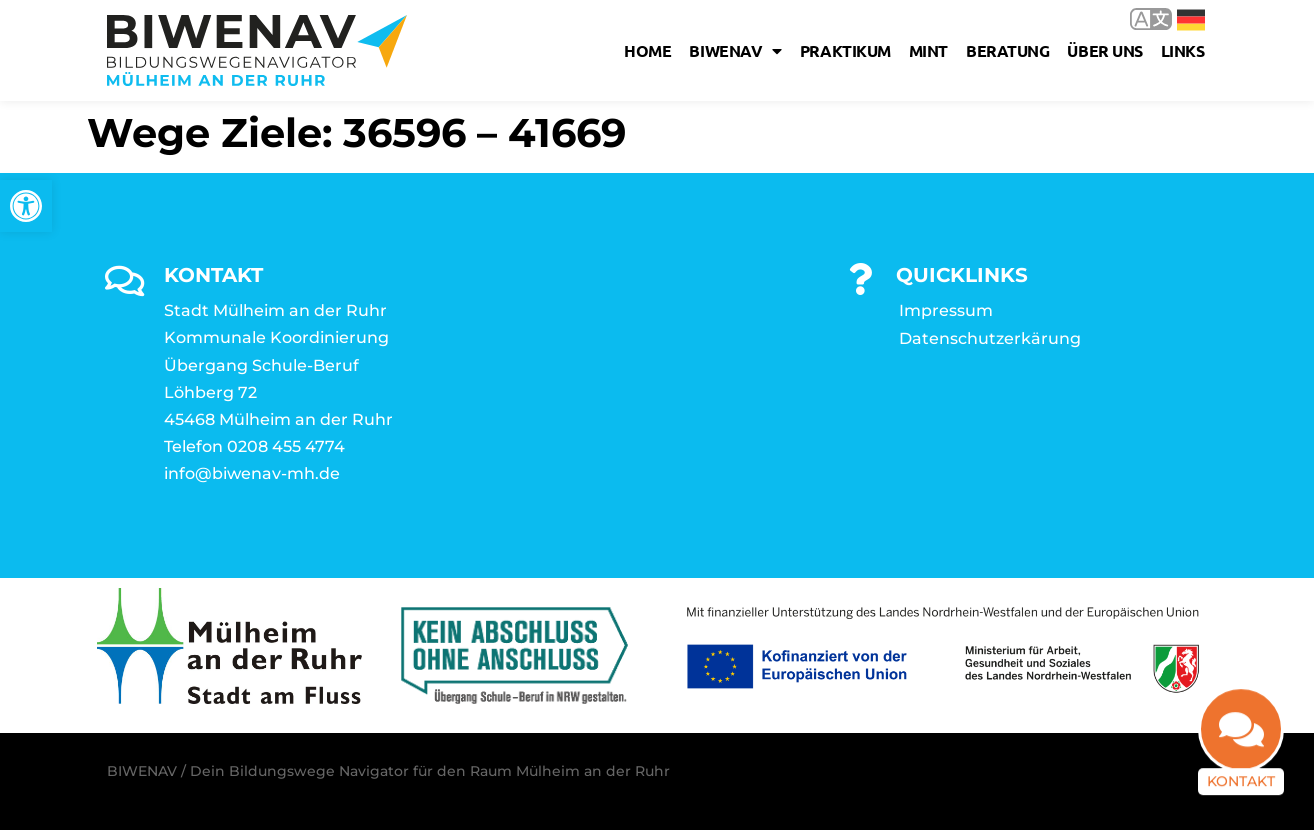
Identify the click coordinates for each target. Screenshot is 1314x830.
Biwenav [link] (735, 51)
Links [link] (1183, 50)
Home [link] (647, 50)
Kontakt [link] (1241, 796)
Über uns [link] (1104, 50)
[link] (26, 206)
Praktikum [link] (845, 50)
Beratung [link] (1007, 50)
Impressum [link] (946, 310)
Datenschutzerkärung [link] (990, 338)
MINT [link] (928, 50)
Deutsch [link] (1191, 20)
